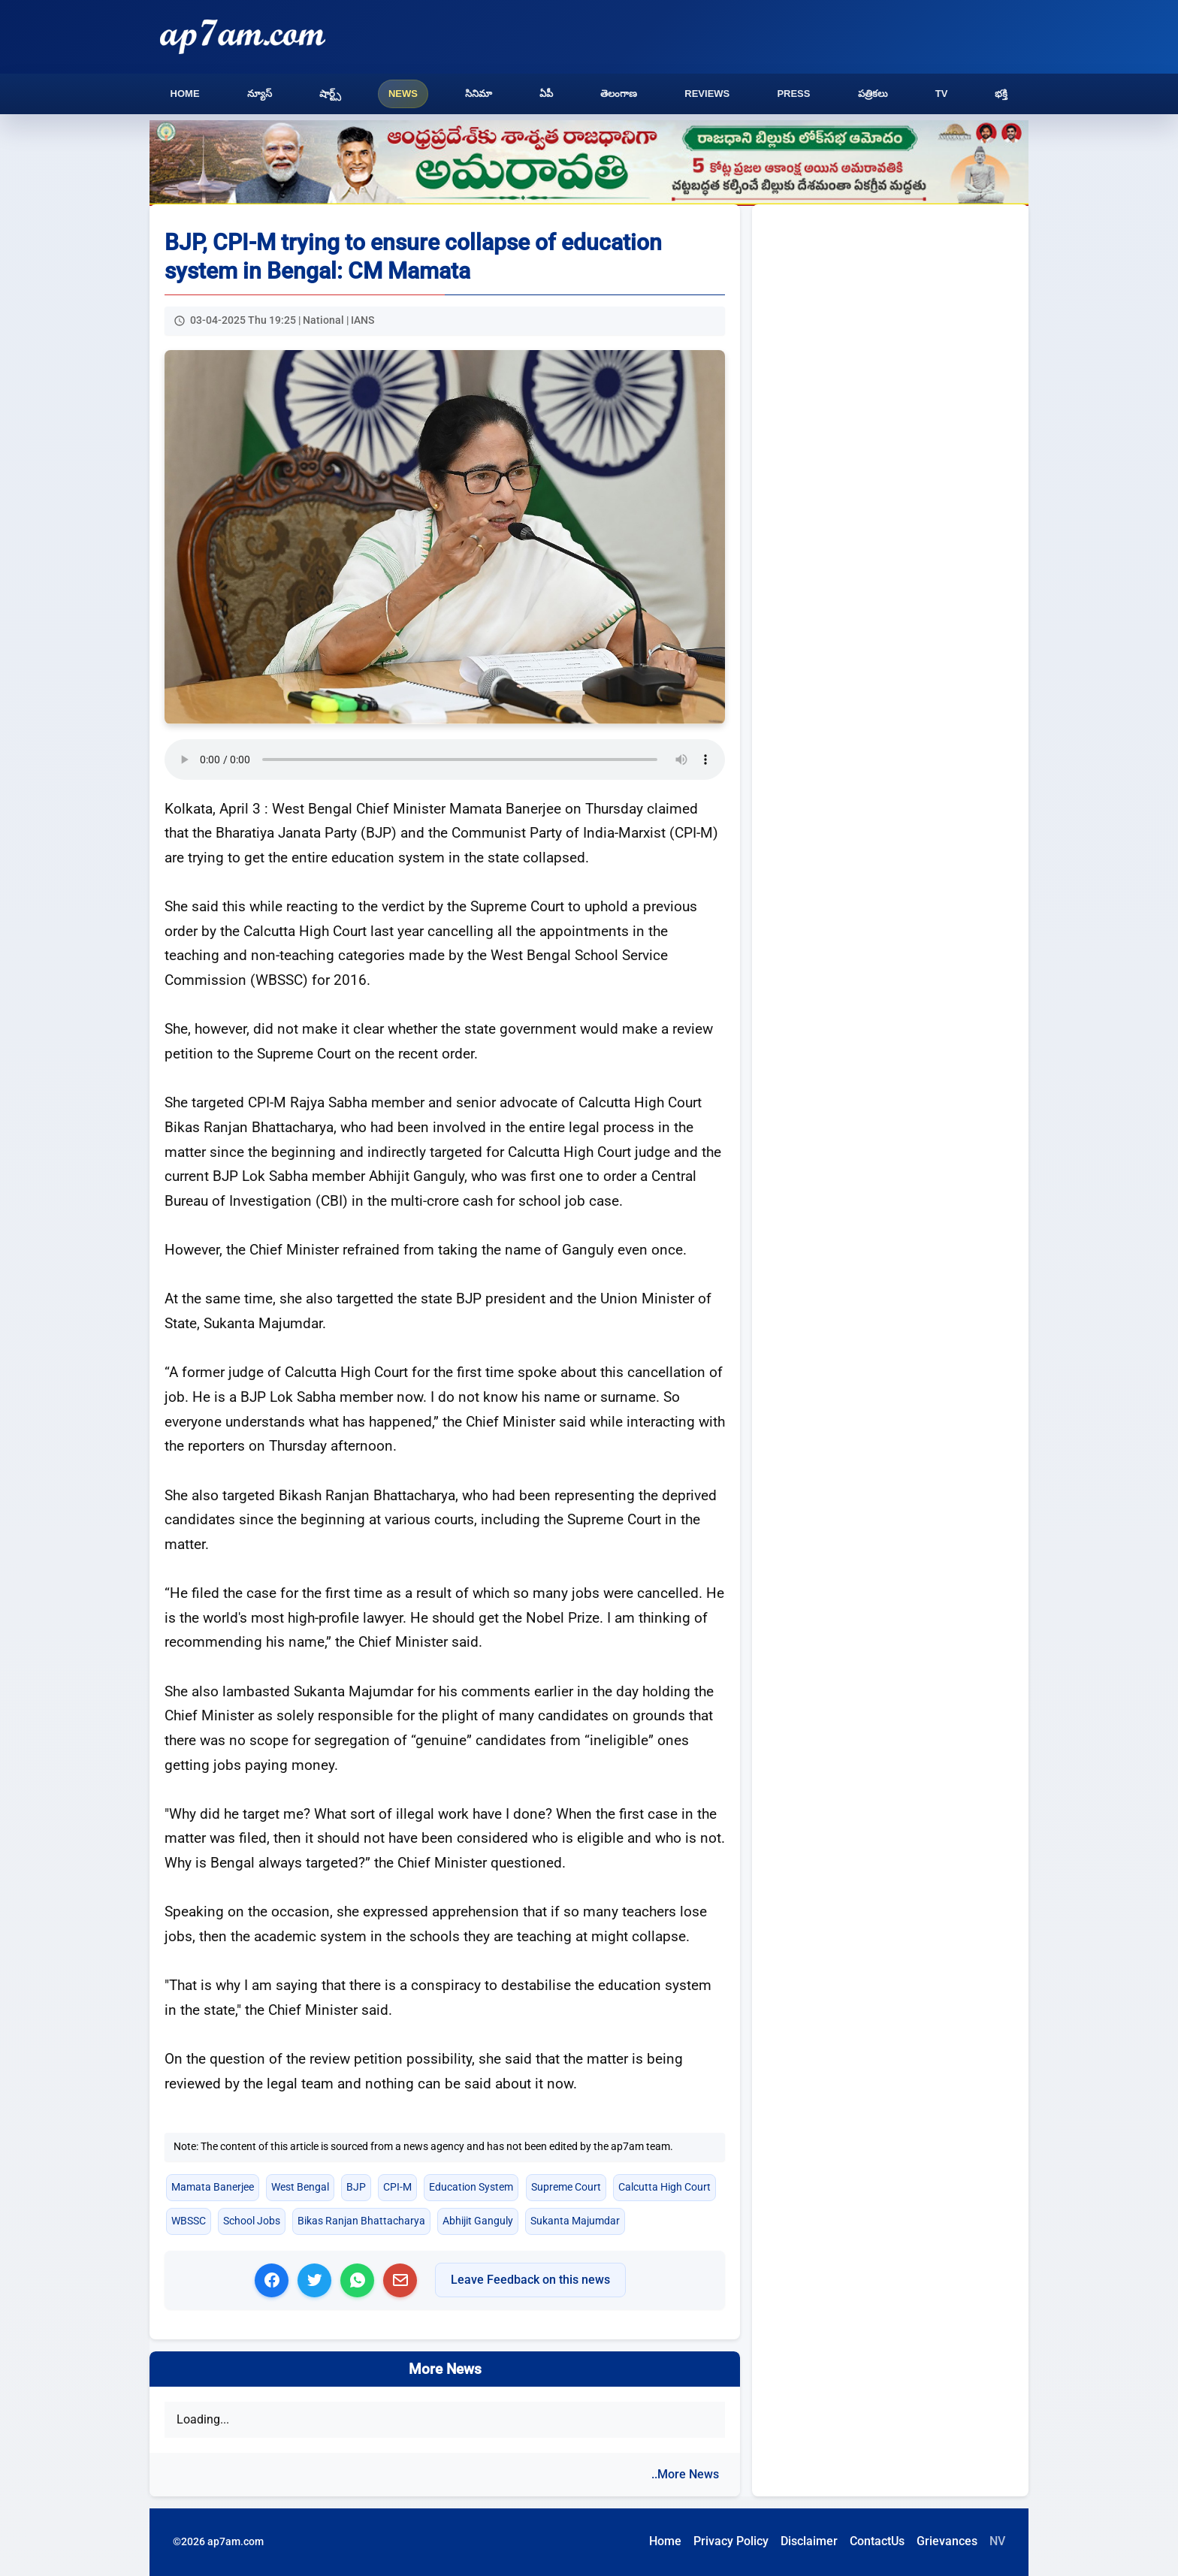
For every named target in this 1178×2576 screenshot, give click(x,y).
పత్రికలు (873, 93)
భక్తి (1001, 93)
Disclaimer (809, 2541)
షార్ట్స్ (330, 93)
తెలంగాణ (618, 93)
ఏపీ (546, 93)
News (403, 93)
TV (941, 93)
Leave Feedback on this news (530, 2279)
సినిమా (478, 93)
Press (793, 93)
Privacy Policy (731, 2541)
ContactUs (877, 2541)
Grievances (947, 2541)
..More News (685, 2474)
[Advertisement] (890, 330)
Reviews (706, 93)
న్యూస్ (259, 93)
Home (185, 93)
